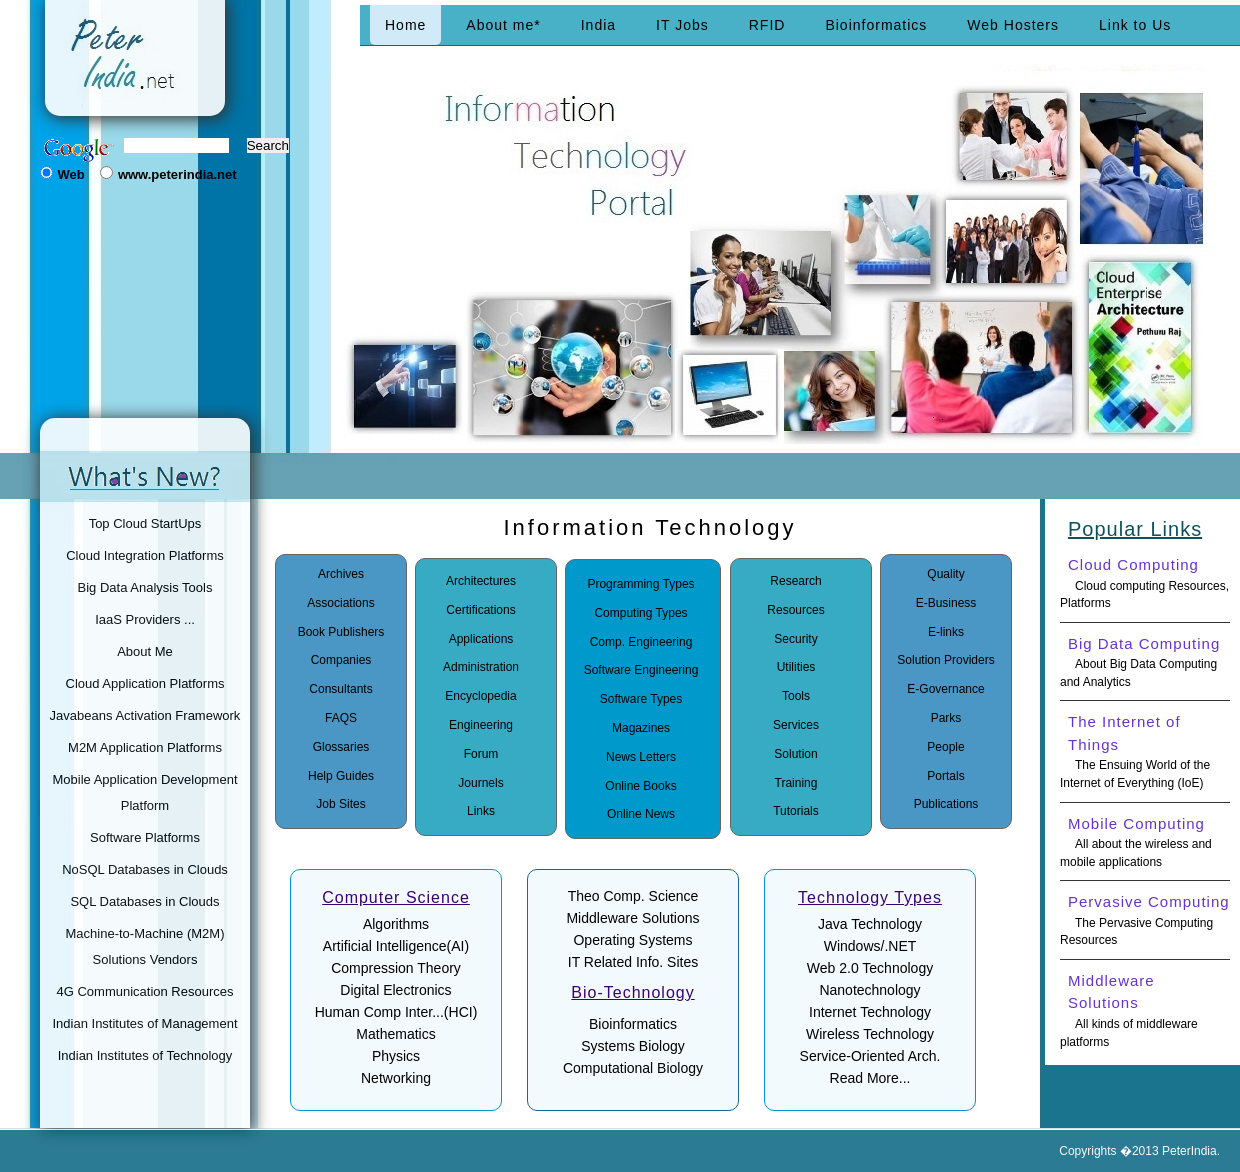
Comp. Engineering (641, 642)
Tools (796, 696)
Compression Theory (396, 968)
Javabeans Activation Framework (145, 715)
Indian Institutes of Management (144, 1023)
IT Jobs (682, 25)
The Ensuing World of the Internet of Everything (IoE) (1135, 774)
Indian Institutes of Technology (145, 1055)
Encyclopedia (480, 696)
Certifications (480, 610)
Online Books (640, 786)
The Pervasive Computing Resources (1136, 932)
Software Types (641, 699)
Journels (480, 783)
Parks (946, 718)
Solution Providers (945, 660)
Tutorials (796, 811)
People (945, 747)
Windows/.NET (870, 946)
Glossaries (341, 747)
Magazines (641, 728)
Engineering (481, 725)
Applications (481, 639)
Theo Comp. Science (633, 896)
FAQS (341, 718)
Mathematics (395, 1034)
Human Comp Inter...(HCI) (396, 1012)
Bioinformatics (876, 25)
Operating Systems (632, 940)
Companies (341, 660)
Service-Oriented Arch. (870, 1056)
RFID (767, 25)
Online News (641, 814)
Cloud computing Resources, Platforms (1144, 595)
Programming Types (640, 584)
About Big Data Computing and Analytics (1138, 673)
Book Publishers (341, 632)
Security (795, 639)
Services (796, 725)
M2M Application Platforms (145, 747)
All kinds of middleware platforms (1129, 1033)
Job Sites (340, 804)
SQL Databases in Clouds (144, 901)
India (598, 25)
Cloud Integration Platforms (145, 555)
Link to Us (1135, 25)
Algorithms (396, 924)
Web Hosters (1013, 25)
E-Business (946, 603)
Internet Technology (870, 1012)
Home (405, 25)
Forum (481, 754)
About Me (145, 651)
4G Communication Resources (144, 991)
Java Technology (870, 924)
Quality (945, 574)
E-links (946, 632)
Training (796, 783)
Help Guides (341, 776)
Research (795, 581)
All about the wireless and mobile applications (1136, 853)
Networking (396, 1078)
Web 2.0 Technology (870, 968)
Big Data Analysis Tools (145, 587)
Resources (795, 610)
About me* (503, 25)
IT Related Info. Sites (633, 962)
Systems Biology (632, 1046)
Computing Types (640, 613)
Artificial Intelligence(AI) (396, 946)
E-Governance (945, 689)
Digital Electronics (395, 990)
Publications (946, 804)
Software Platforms (145, 837)
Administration (481, 667)
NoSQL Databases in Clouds (145, 869)
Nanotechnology (869, 990)
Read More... (870, 1078)
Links (481, 811)
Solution (795, 754)
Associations (340, 603)
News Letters (641, 757)
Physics (396, 1056)
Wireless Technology (870, 1034)
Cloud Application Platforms (145, 683)
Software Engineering (641, 670)
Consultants (340, 689)
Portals (945, 776)
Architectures (481, 581)
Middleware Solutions (632, 918)
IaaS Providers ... (145, 619)
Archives (341, 574)
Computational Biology (633, 1068)
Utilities (796, 667)
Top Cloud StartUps (145, 523)
